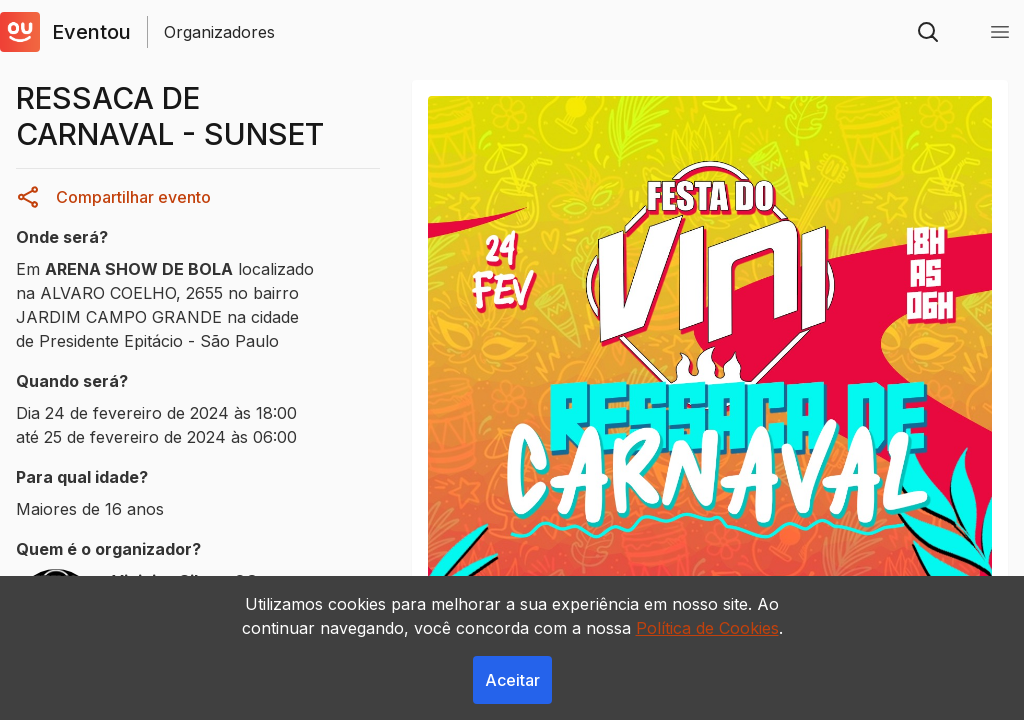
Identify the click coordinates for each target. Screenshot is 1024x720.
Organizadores (219, 32)
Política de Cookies (707, 628)
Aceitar (512, 680)
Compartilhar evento (113, 197)
